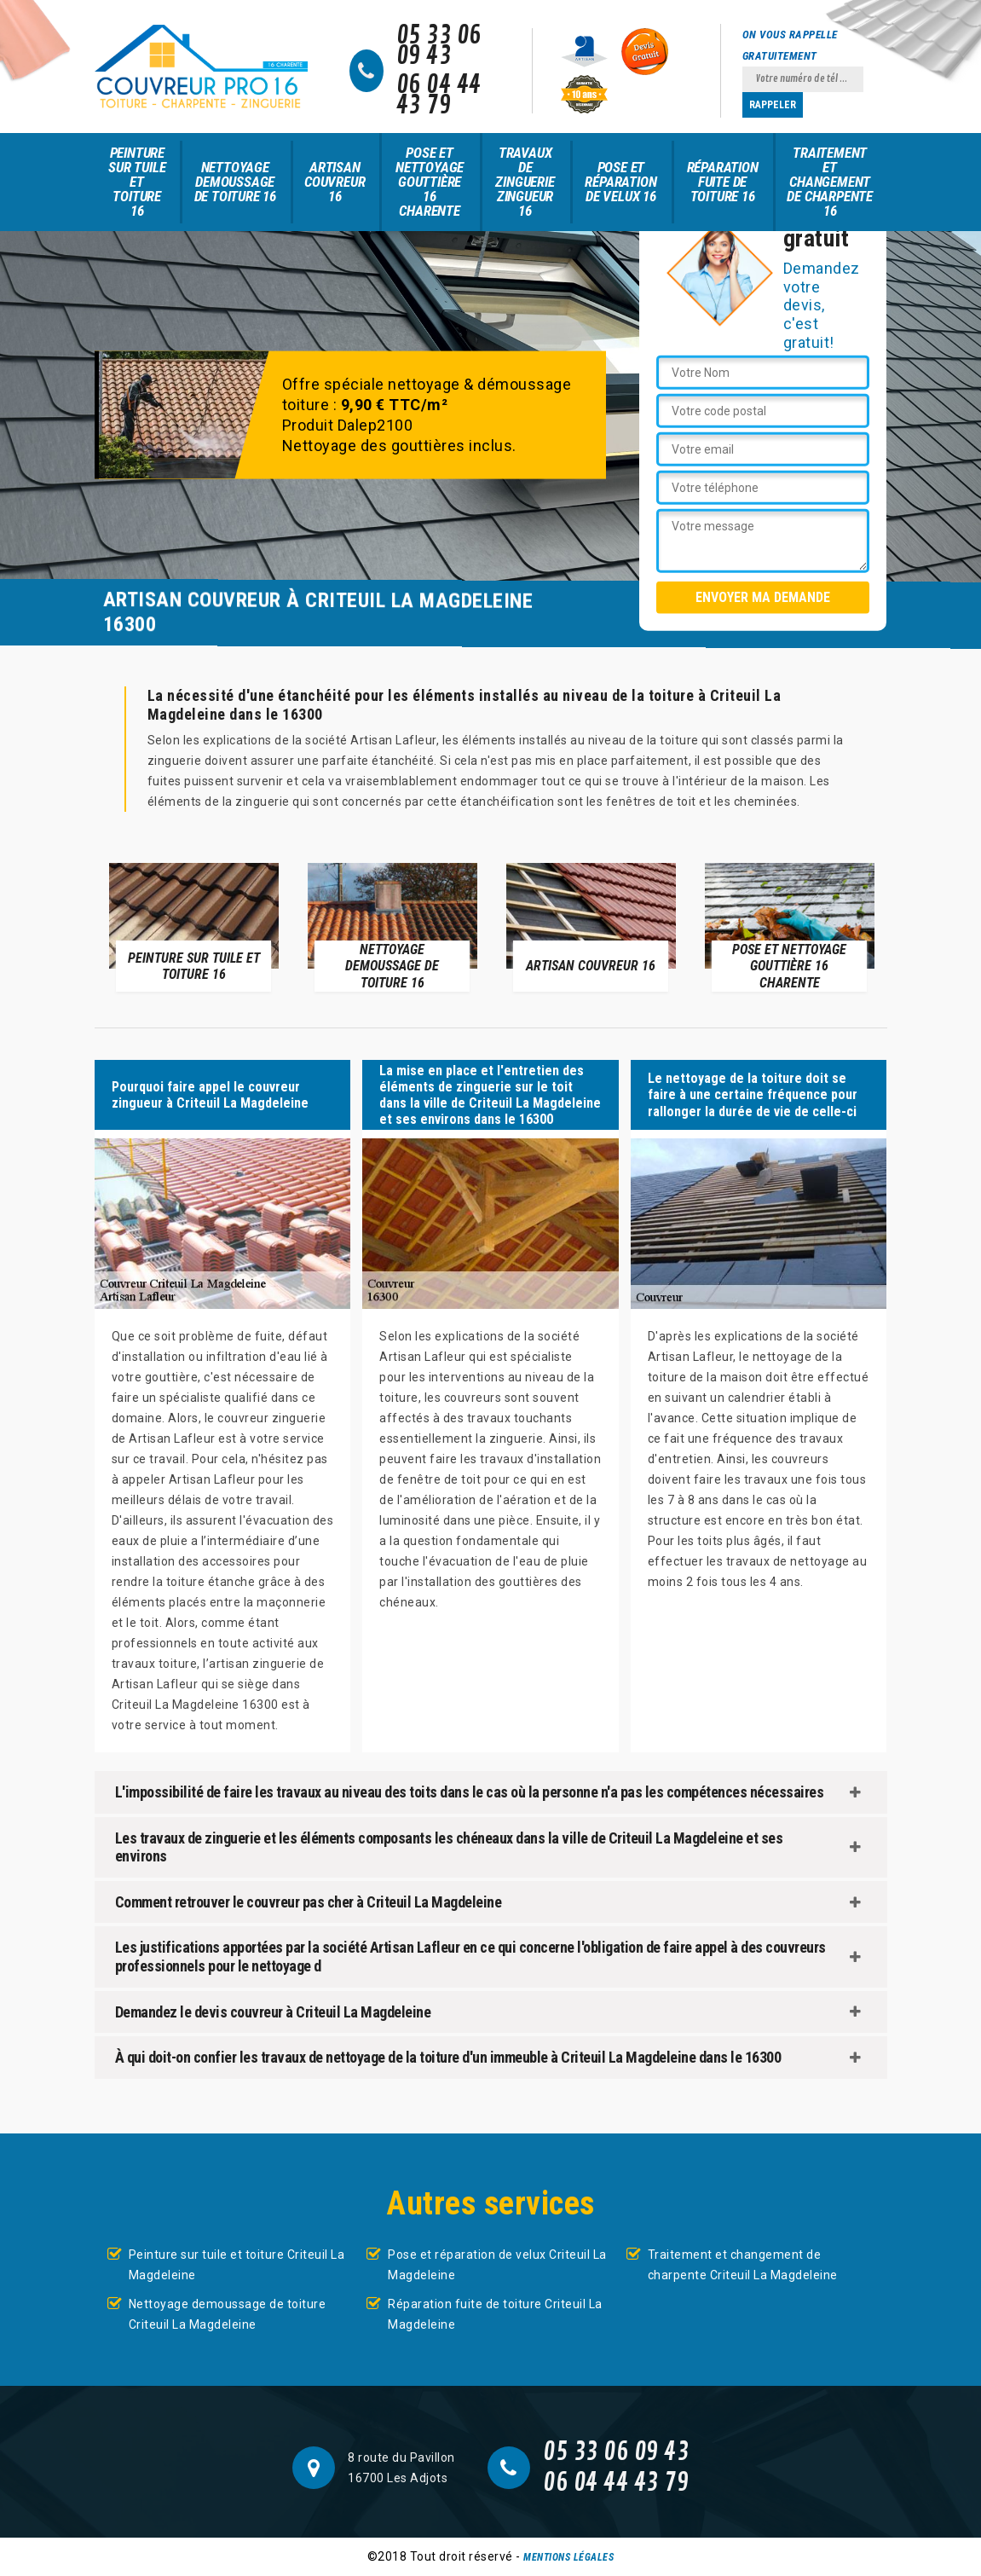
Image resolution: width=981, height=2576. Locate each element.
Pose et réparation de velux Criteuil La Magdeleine (497, 2265)
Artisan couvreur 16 (334, 182)
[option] (194, 926)
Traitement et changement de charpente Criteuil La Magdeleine (743, 2265)
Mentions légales (568, 2557)
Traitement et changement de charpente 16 (830, 181)
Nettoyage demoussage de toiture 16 (235, 182)
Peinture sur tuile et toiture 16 (136, 181)
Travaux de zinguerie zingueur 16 (524, 181)
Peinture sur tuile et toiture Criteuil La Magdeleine (237, 2265)
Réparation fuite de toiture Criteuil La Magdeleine (495, 2314)
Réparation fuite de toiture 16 (723, 182)
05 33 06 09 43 (439, 46)
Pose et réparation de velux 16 (620, 182)
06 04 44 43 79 (439, 95)
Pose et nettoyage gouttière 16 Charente (429, 181)
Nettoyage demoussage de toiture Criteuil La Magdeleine (227, 2314)
